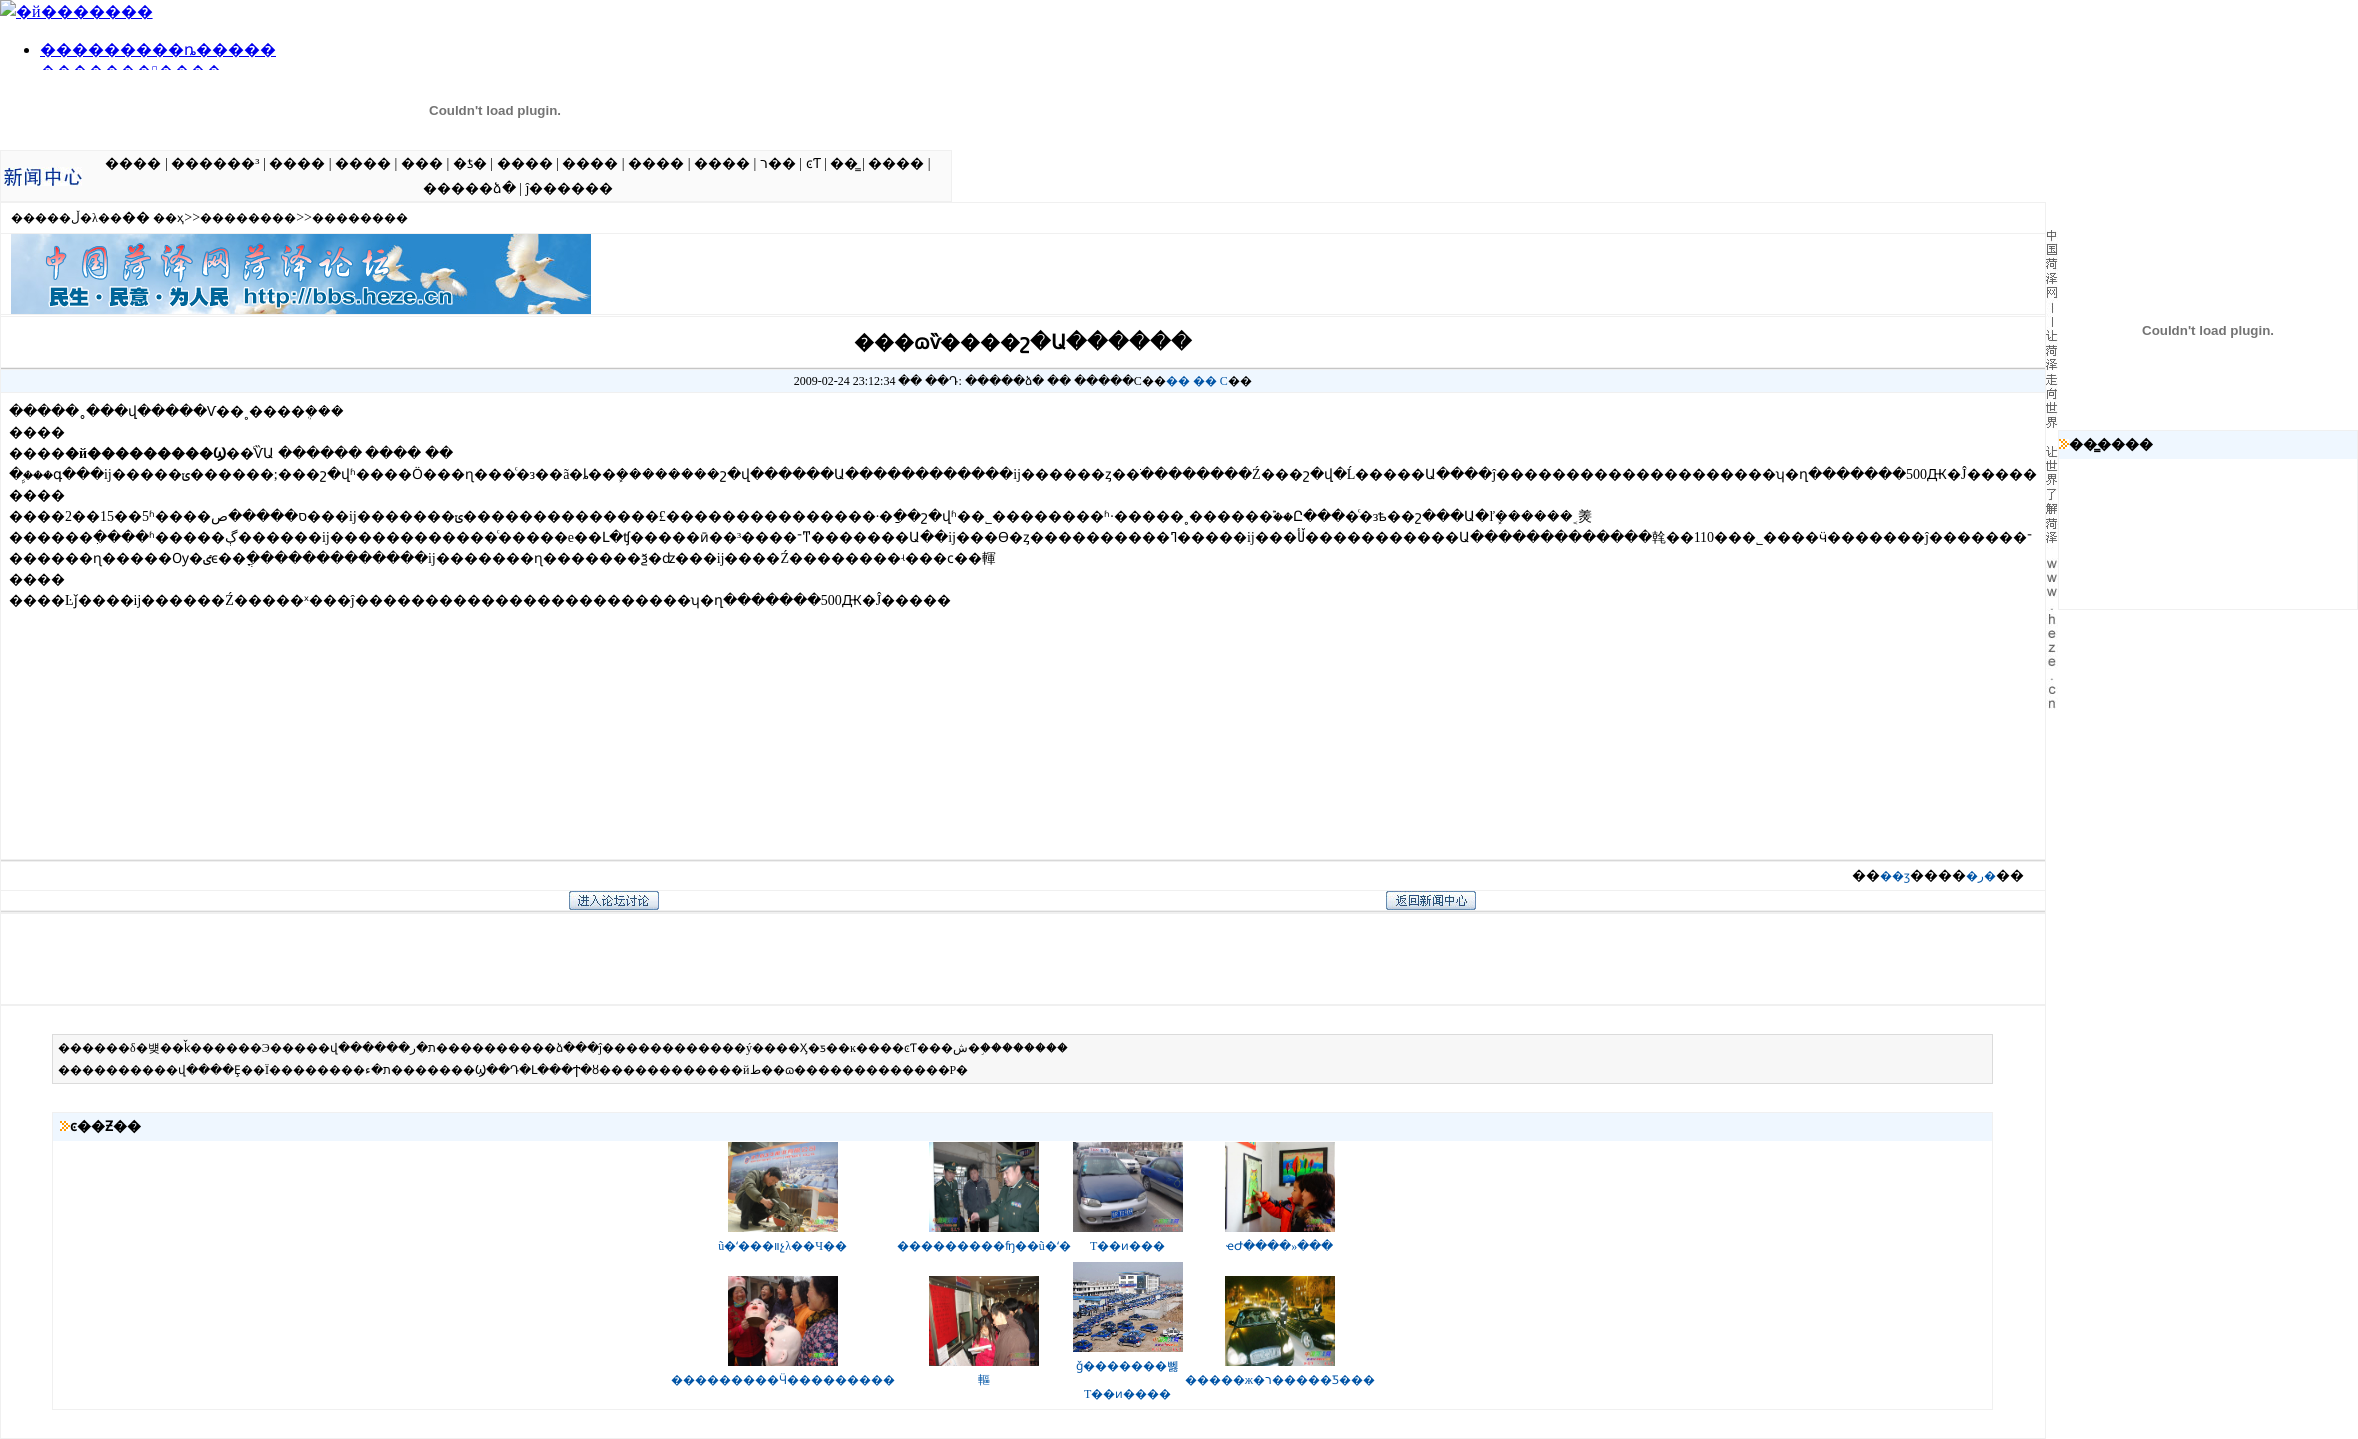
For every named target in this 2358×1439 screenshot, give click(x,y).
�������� (248, 218)
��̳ (844, 163)
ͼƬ (813, 163)
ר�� (778, 163)
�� (1178, 381)
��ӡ (1895, 876)
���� (133, 163)
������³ (215, 163)
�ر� (1981, 876)
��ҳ (168, 218)
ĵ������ (569, 188)
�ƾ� (470, 163)
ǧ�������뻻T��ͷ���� (1128, 1371)
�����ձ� (469, 188)
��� (422, 163)
